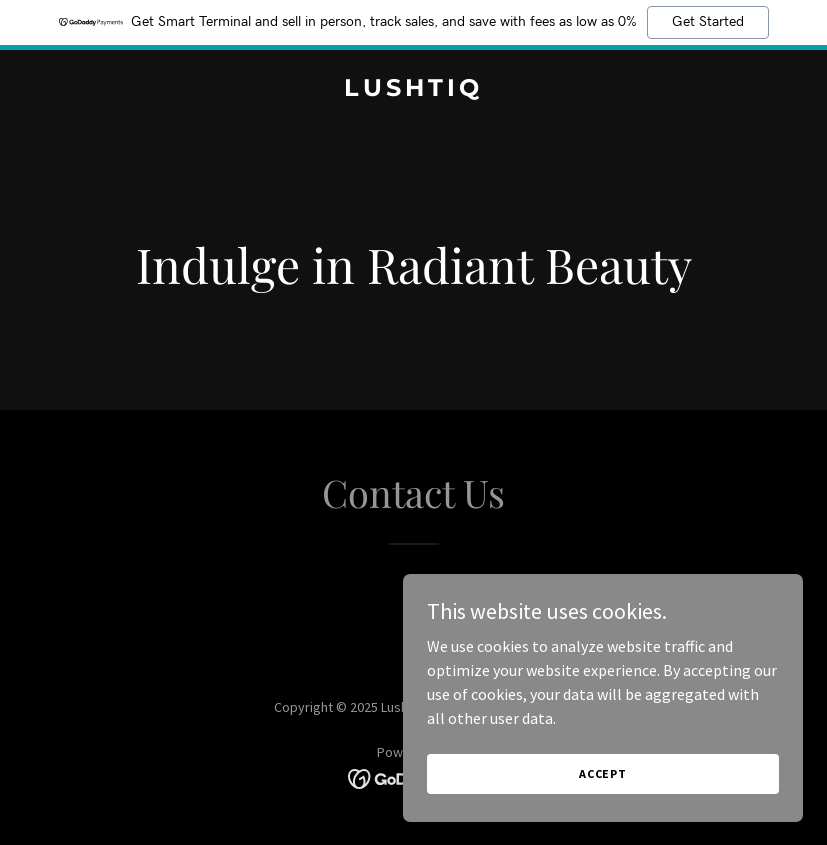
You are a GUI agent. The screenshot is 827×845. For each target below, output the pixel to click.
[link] (413, 90)
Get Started (708, 22)
